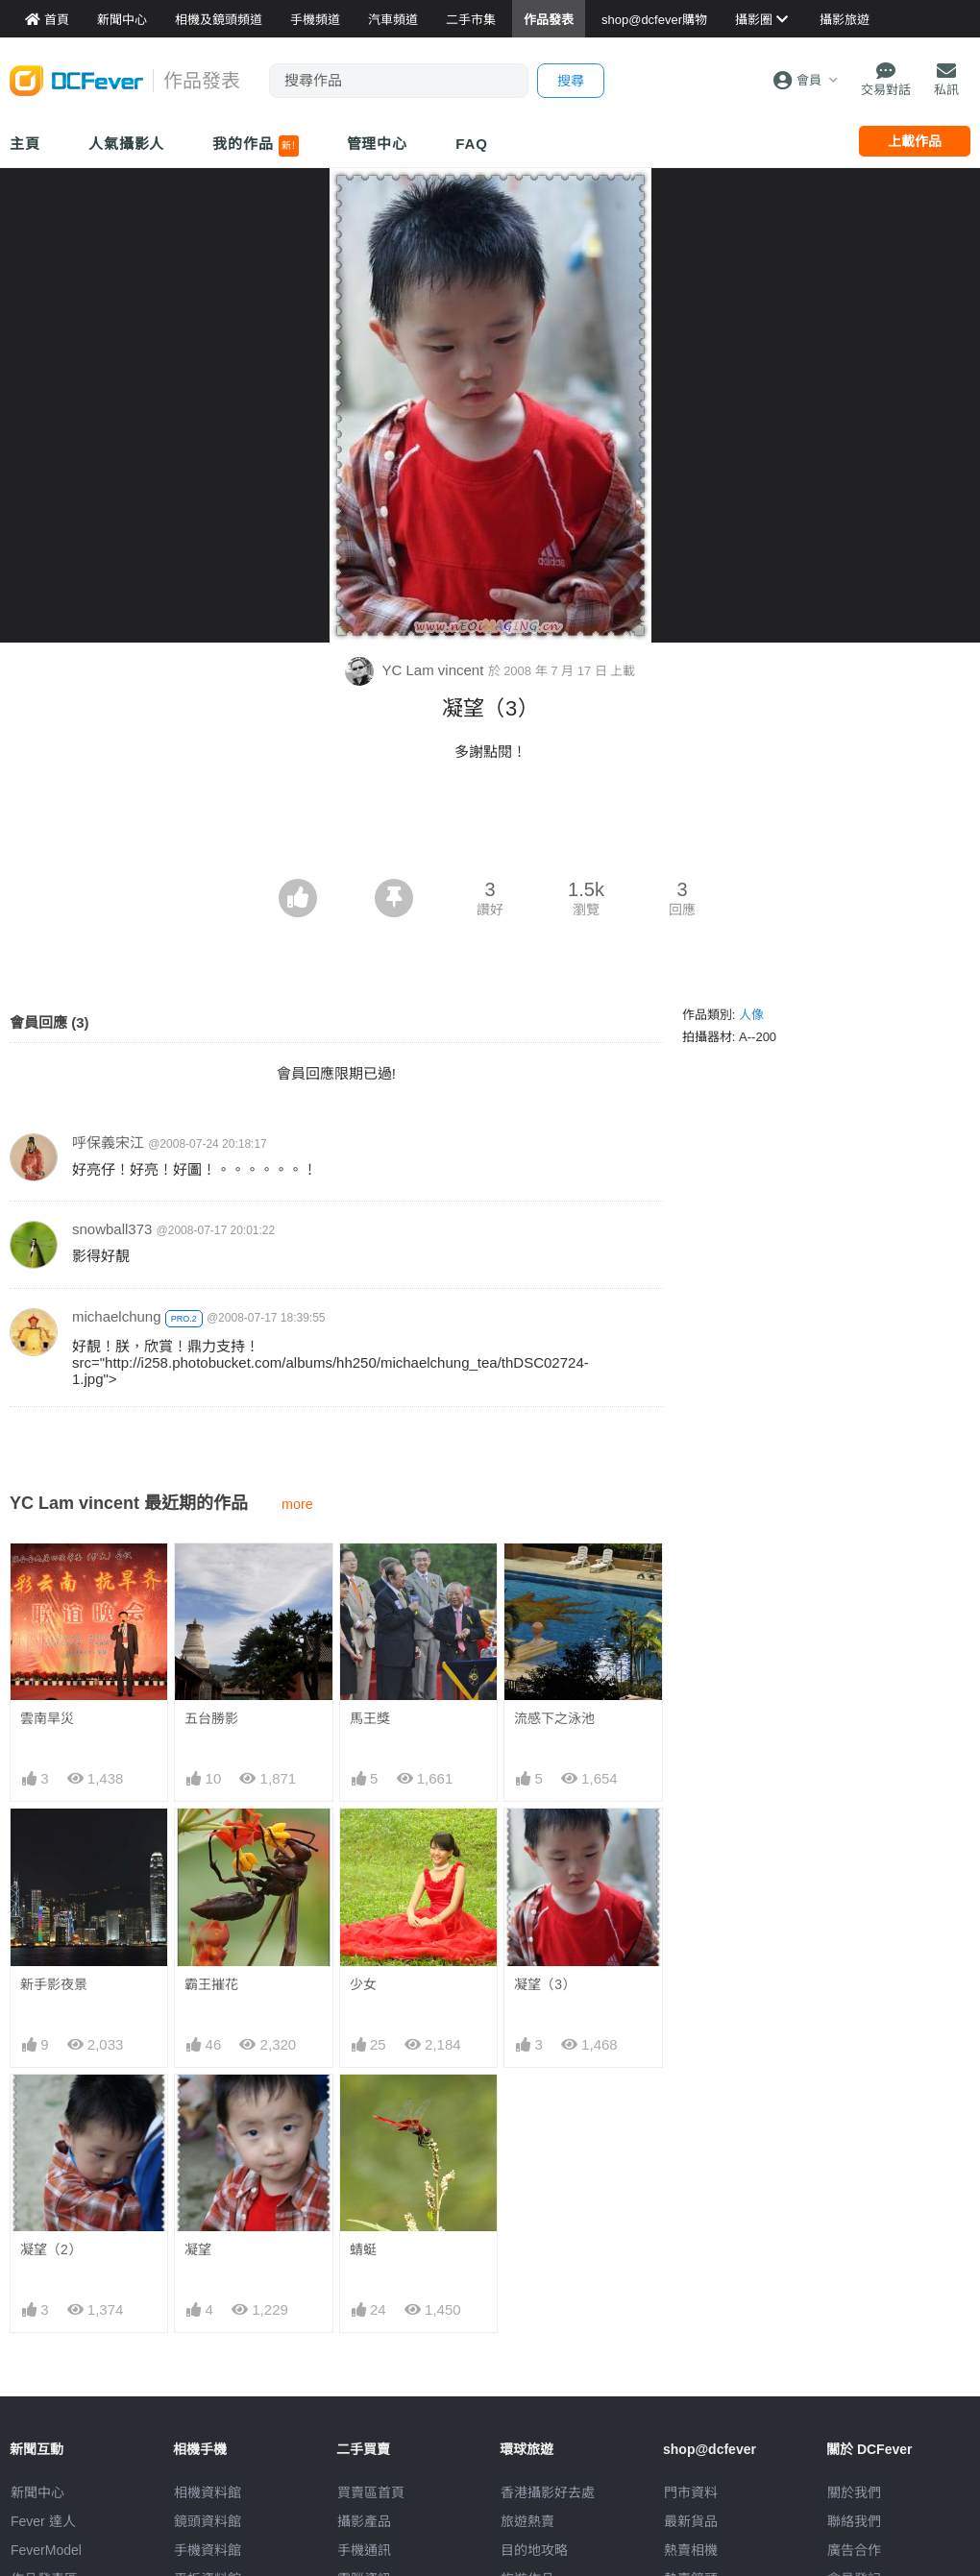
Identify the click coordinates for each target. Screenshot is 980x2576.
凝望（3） (545, 1984)
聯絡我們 (854, 2521)
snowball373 (112, 1229)
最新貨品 (691, 2521)
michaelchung (116, 1316)
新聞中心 (37, 2492)
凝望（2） (51, 2249)
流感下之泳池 (554, 1718)
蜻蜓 (363, 2249)
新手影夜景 (53, 1984)
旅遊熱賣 (527, 2521)
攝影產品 (364, 2521)
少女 (363, 1984)
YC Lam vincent (416, 670)
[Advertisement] (490, 826)
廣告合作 (854, 2550)
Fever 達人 (43, 2521)
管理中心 (377, 143)
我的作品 (255, 146)
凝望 (197, 2249)
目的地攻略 (534, 2550)
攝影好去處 (548, 2492)
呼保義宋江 (108, 1142)
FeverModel (46, 2550)
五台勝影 (211, 1718)
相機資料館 (207, 2492)
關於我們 (854, 2492)
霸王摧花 (211, 1984)
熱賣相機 (691, 2550)
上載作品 (915, 141)
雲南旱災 (47, 1718)
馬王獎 (370, 1718)
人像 (751, 1015)
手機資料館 (207, 2550)
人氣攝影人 (126, 143)
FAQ (471, 143)
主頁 (25, 143)
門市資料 (691, 2492)
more (297, 1504)
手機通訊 (364, 2550)
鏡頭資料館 (207, 2521)
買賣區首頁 (370, 2492)
